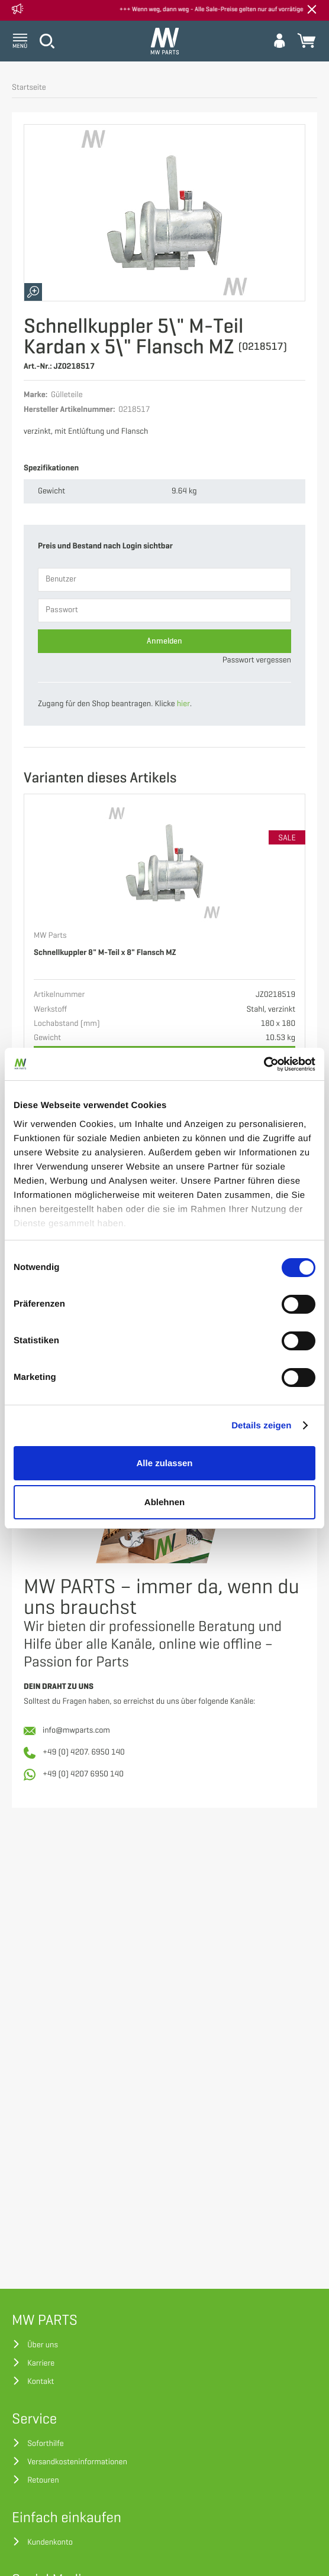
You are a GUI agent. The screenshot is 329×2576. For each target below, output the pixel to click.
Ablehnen (164, 1502)
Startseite (29, 87)
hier (183, 704)
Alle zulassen (164, 1463)
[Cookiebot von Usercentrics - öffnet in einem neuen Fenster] (263, 1064)
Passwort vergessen (256, 660)
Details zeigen (261, 1426)
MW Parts (50, 935)
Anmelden (164, 641)
